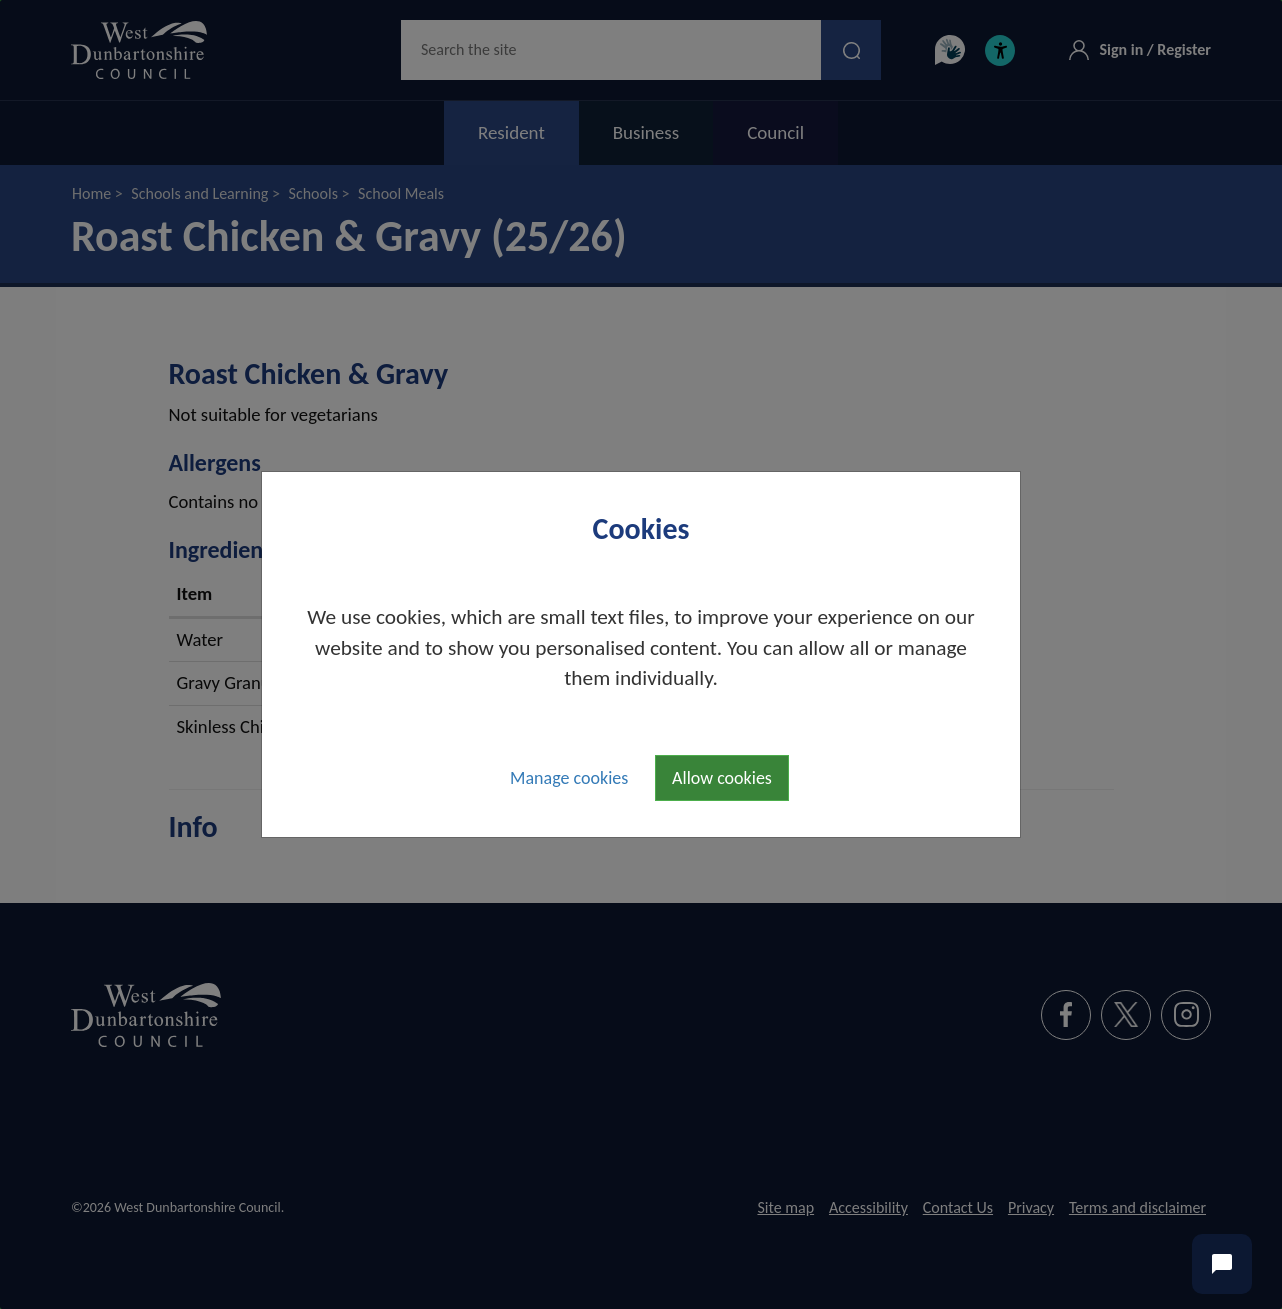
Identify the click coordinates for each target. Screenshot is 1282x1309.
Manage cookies (569, 778)
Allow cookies (722, 778)
